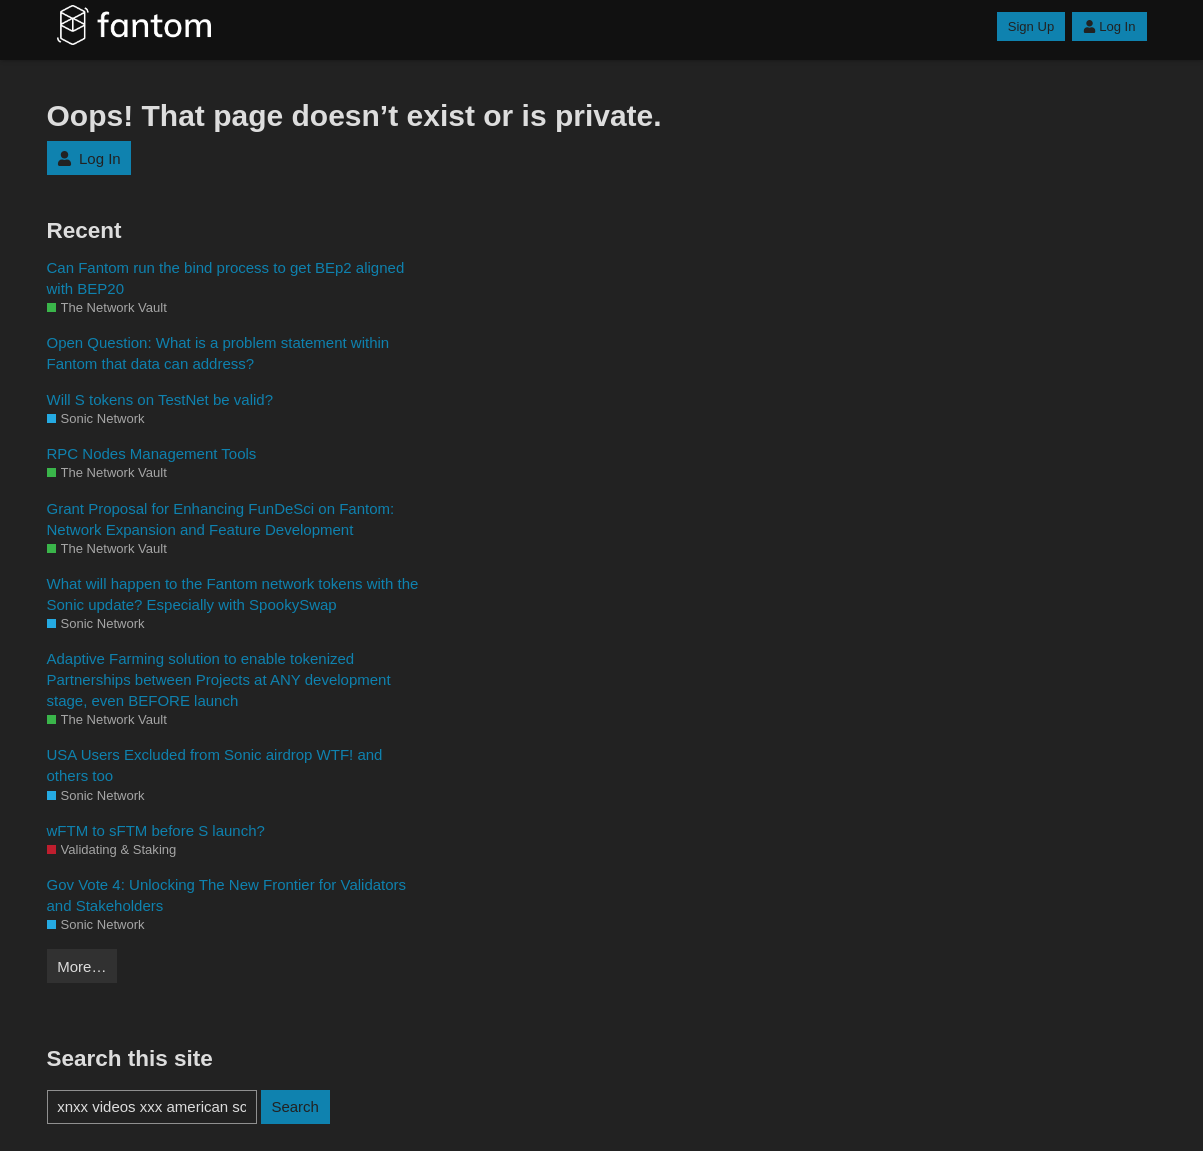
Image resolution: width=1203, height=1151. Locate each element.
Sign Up (1031, 26)
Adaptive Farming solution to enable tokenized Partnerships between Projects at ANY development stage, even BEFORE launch (219, 679)
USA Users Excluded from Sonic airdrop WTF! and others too (215, 765)
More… (81, 966)
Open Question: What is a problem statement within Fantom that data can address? (218, 353)
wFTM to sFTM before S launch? (156, 830)
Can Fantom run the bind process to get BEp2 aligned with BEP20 (226, 278)
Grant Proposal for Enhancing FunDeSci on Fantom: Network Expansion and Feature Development (221, 519)
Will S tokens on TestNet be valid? (160, 399)
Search (295, 1106)
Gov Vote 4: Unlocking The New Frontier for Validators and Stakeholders (227, 895)
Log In (1109, 26)
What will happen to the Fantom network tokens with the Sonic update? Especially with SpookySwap (233, 594)
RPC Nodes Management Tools (152, 453)
